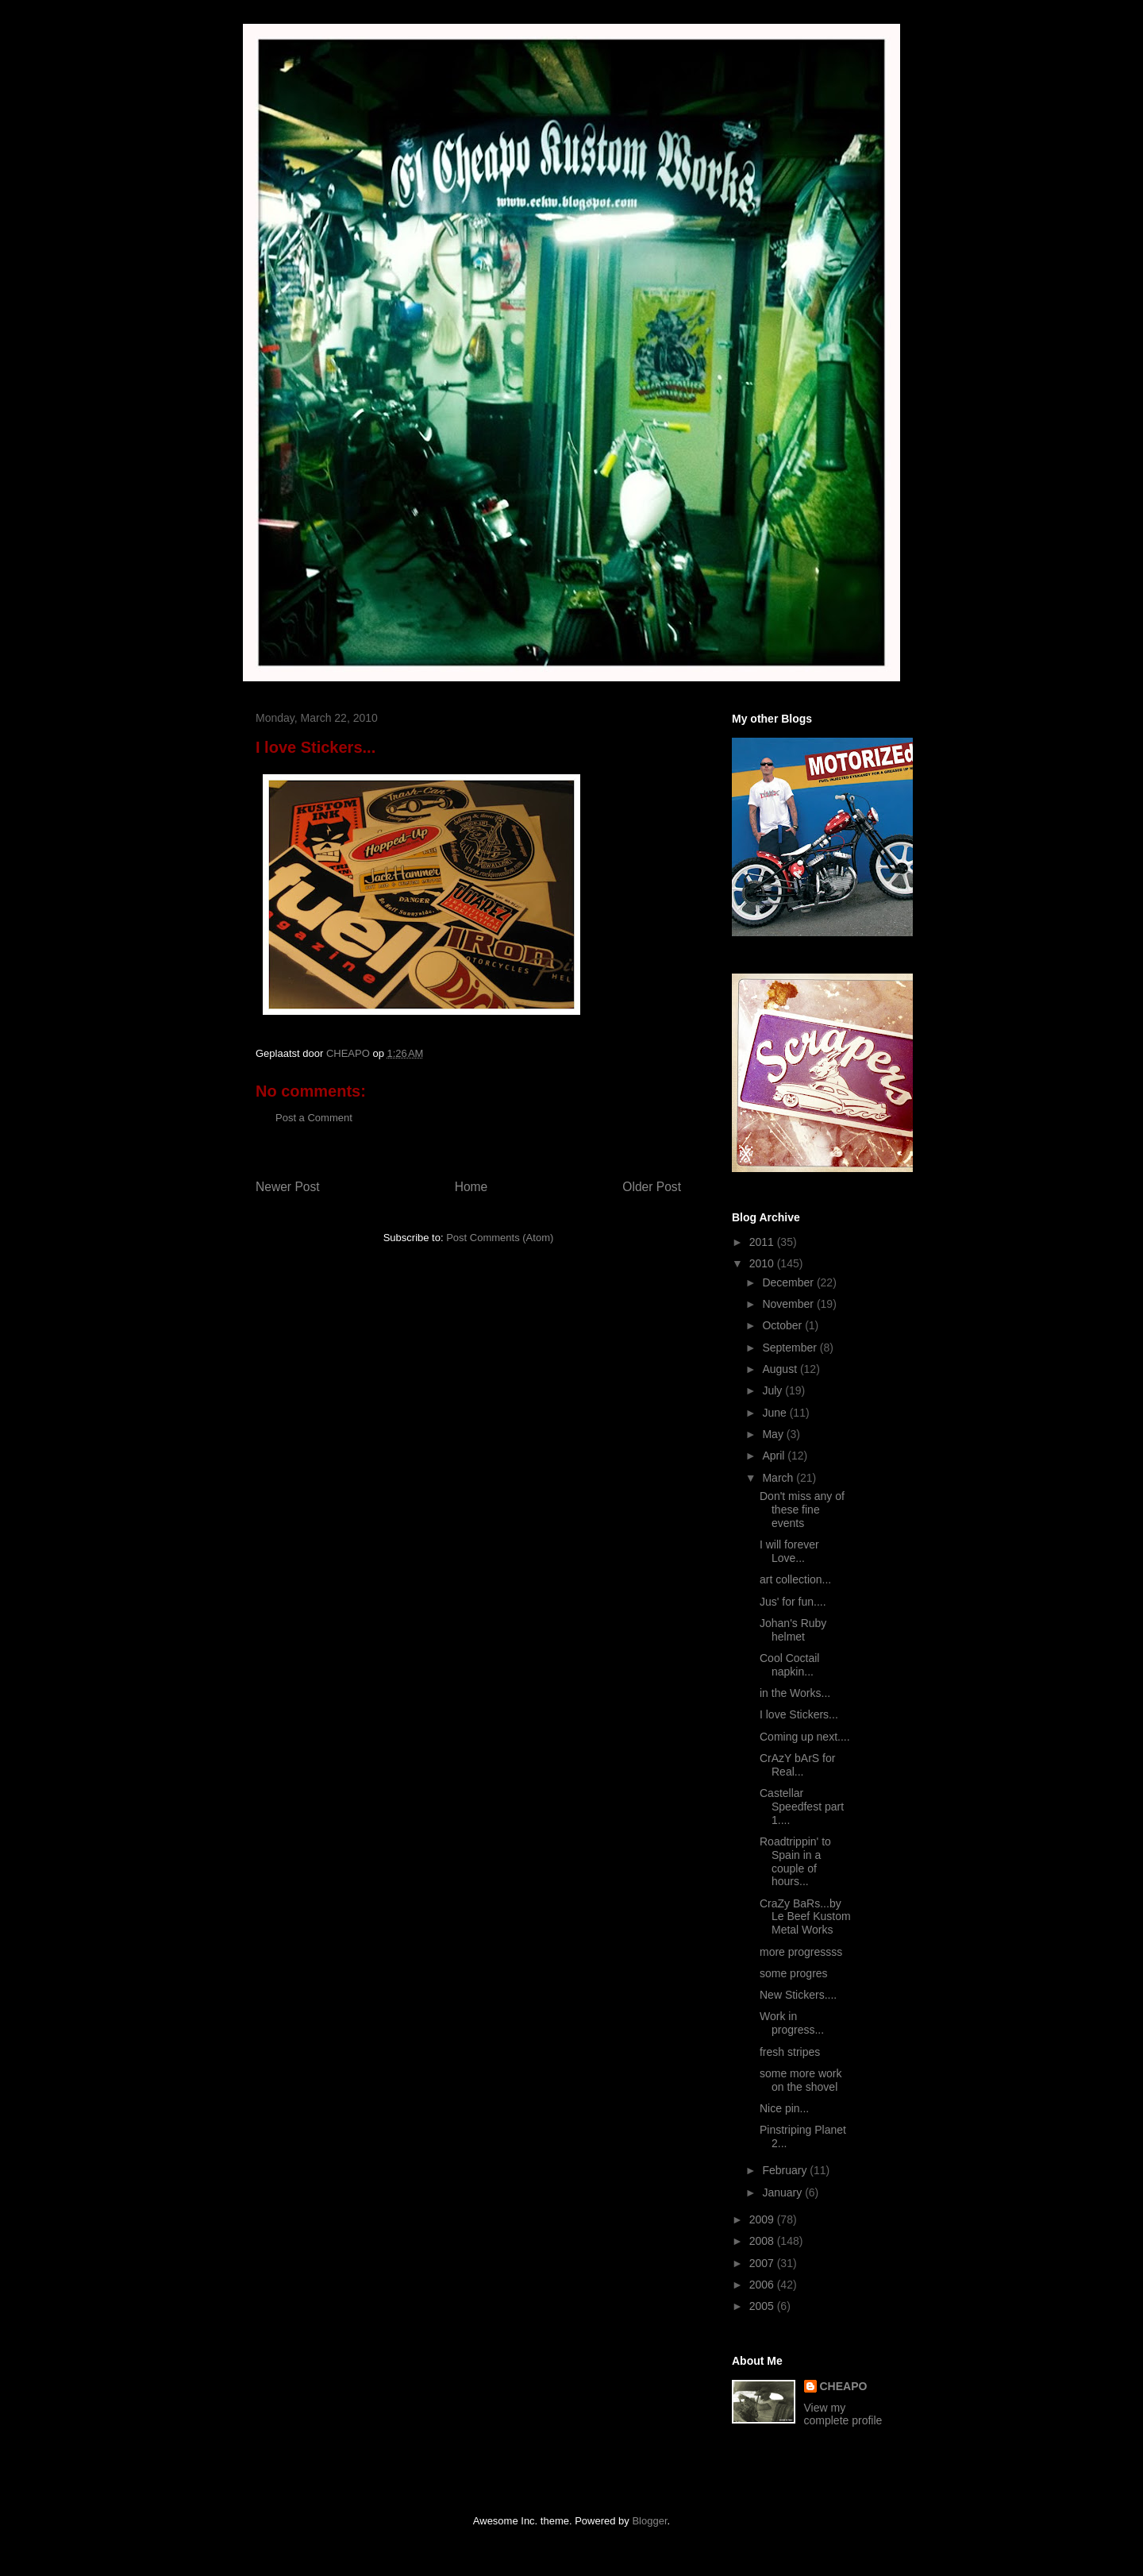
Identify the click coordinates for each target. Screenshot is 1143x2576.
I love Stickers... (799, 1714)
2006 (763, 2284)
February (786, 2170)
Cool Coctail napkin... (789, 1665)
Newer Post (288, 1187)
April (774, 1455)
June (775, 1412)
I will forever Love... (789, 1551)
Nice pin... (784, 2108)
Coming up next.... (805, 1736)
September (790, 1347)
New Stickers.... (798, 1994)
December (789, 1282)
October (783, 1325)
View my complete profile (843, 2414)
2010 (763, 1263)
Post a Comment (313, 1118)
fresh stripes (790, 2052)
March (779, 1477)
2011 (763, 1242)
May (774, 1434)
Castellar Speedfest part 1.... (802, 1806)
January (783, 2192)
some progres (794, 1973)
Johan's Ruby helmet (793, 1630)
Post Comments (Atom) (499, 1238)
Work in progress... (792, 2023)
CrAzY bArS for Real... (797, 1765)
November (789, 1304)
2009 (763, 2219)
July (773, 1390)
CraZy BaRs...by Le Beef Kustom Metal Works (805, 1917)
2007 (763, 2263)
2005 (763, 2306)
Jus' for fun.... (793, 1601)
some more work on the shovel (800, 2080)
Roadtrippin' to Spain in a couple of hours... (795, 1861)
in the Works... (795, 1693)
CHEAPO (844, 2386)
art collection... (795, 1579)
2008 (763, 2241)
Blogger (649, 2521)
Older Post (651, 1187)
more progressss (801, 1951)
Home (471, 1187)
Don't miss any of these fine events (802, 1509)
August (780, 1369)
